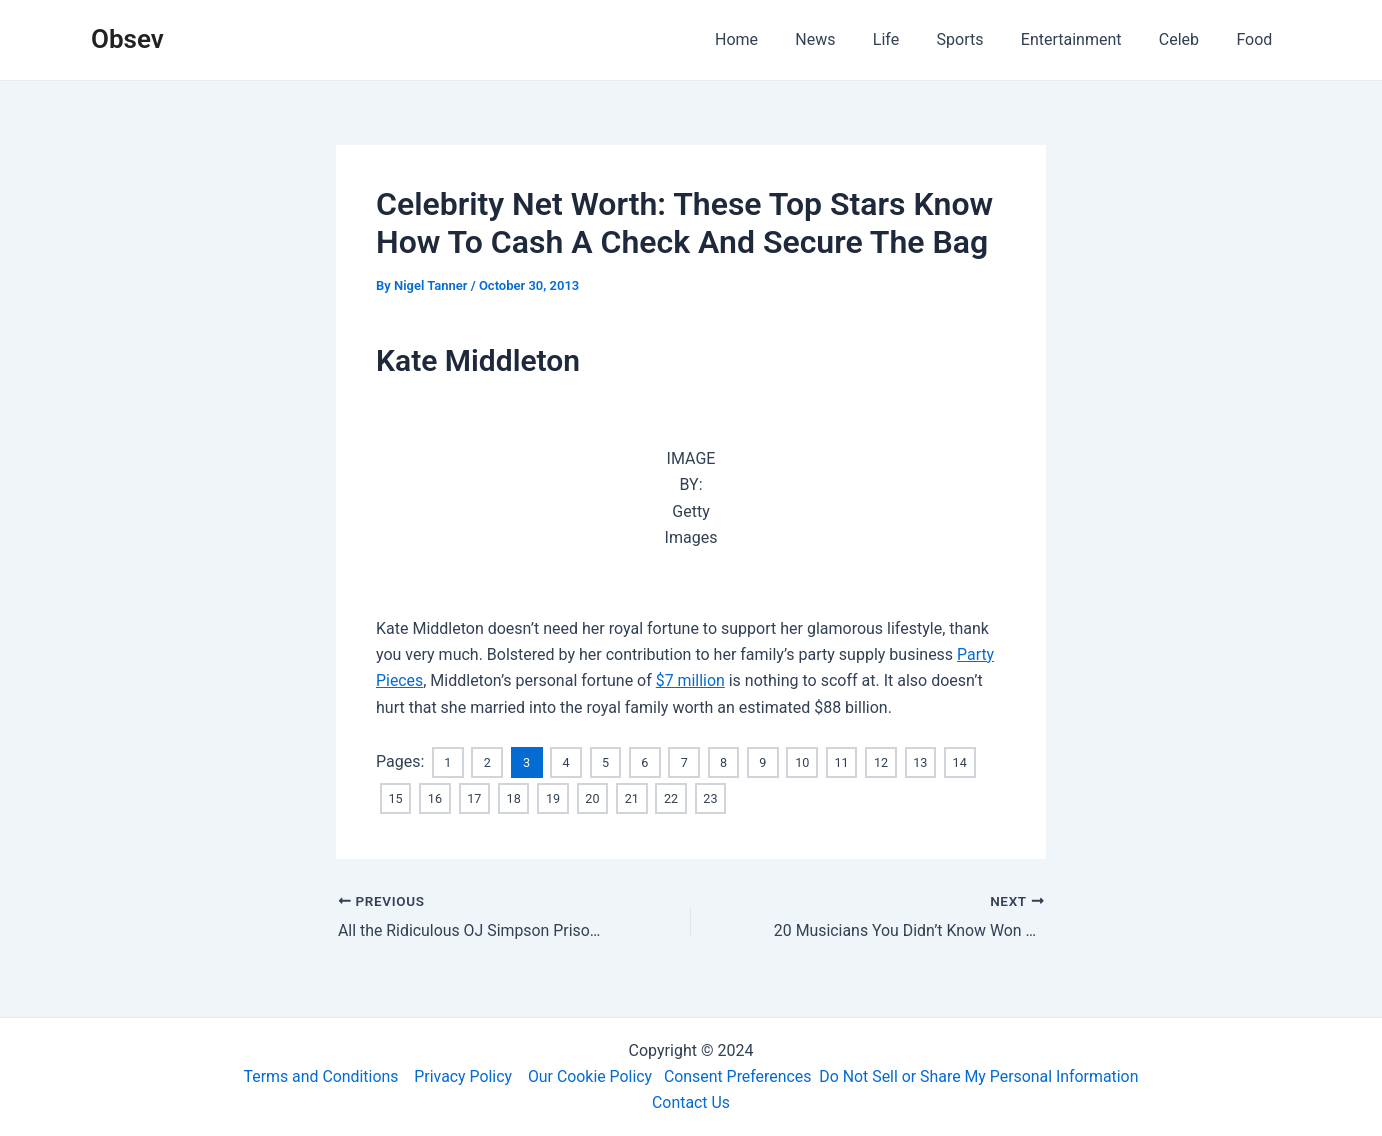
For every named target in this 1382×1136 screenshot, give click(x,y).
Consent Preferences (738, 1075)
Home (771, 39)
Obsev (127, 39)
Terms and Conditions (318, 1075)
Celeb (1187, 39)
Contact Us (691, 1102)
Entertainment (1084, 39)
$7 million (691, 680)
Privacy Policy (461, 1075)
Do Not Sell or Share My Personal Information (981, 1075)
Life (910, 39)
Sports (978, 39)
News (845, 39)
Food (1257, 39)
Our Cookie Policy (589, 1075)
